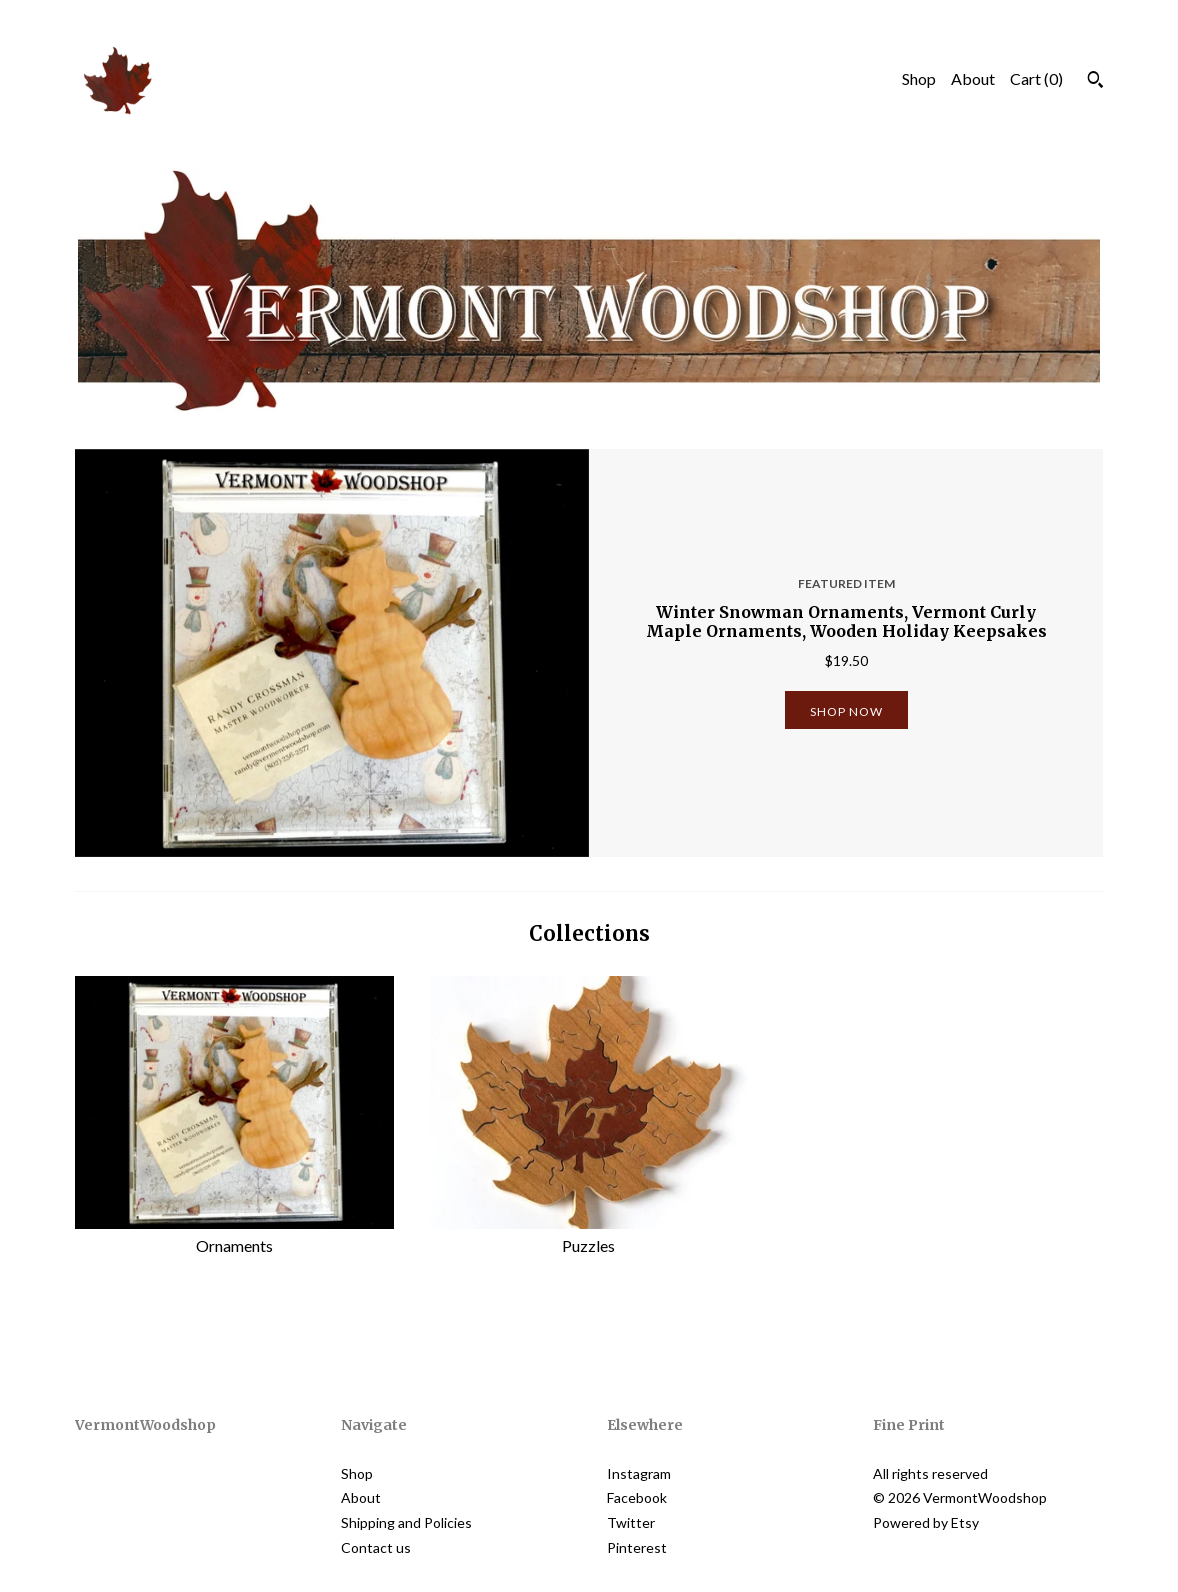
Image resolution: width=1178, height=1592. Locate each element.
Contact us (376, 1547)
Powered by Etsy (926, 1522)
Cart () (1036, 78)
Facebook (637, 1497)
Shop (919, 78)
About (973, 78)
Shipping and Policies (406, 1522)
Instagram (639, 1473)
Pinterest (637, 1547)
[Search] (1095, 82)
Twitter (631, 1522)
